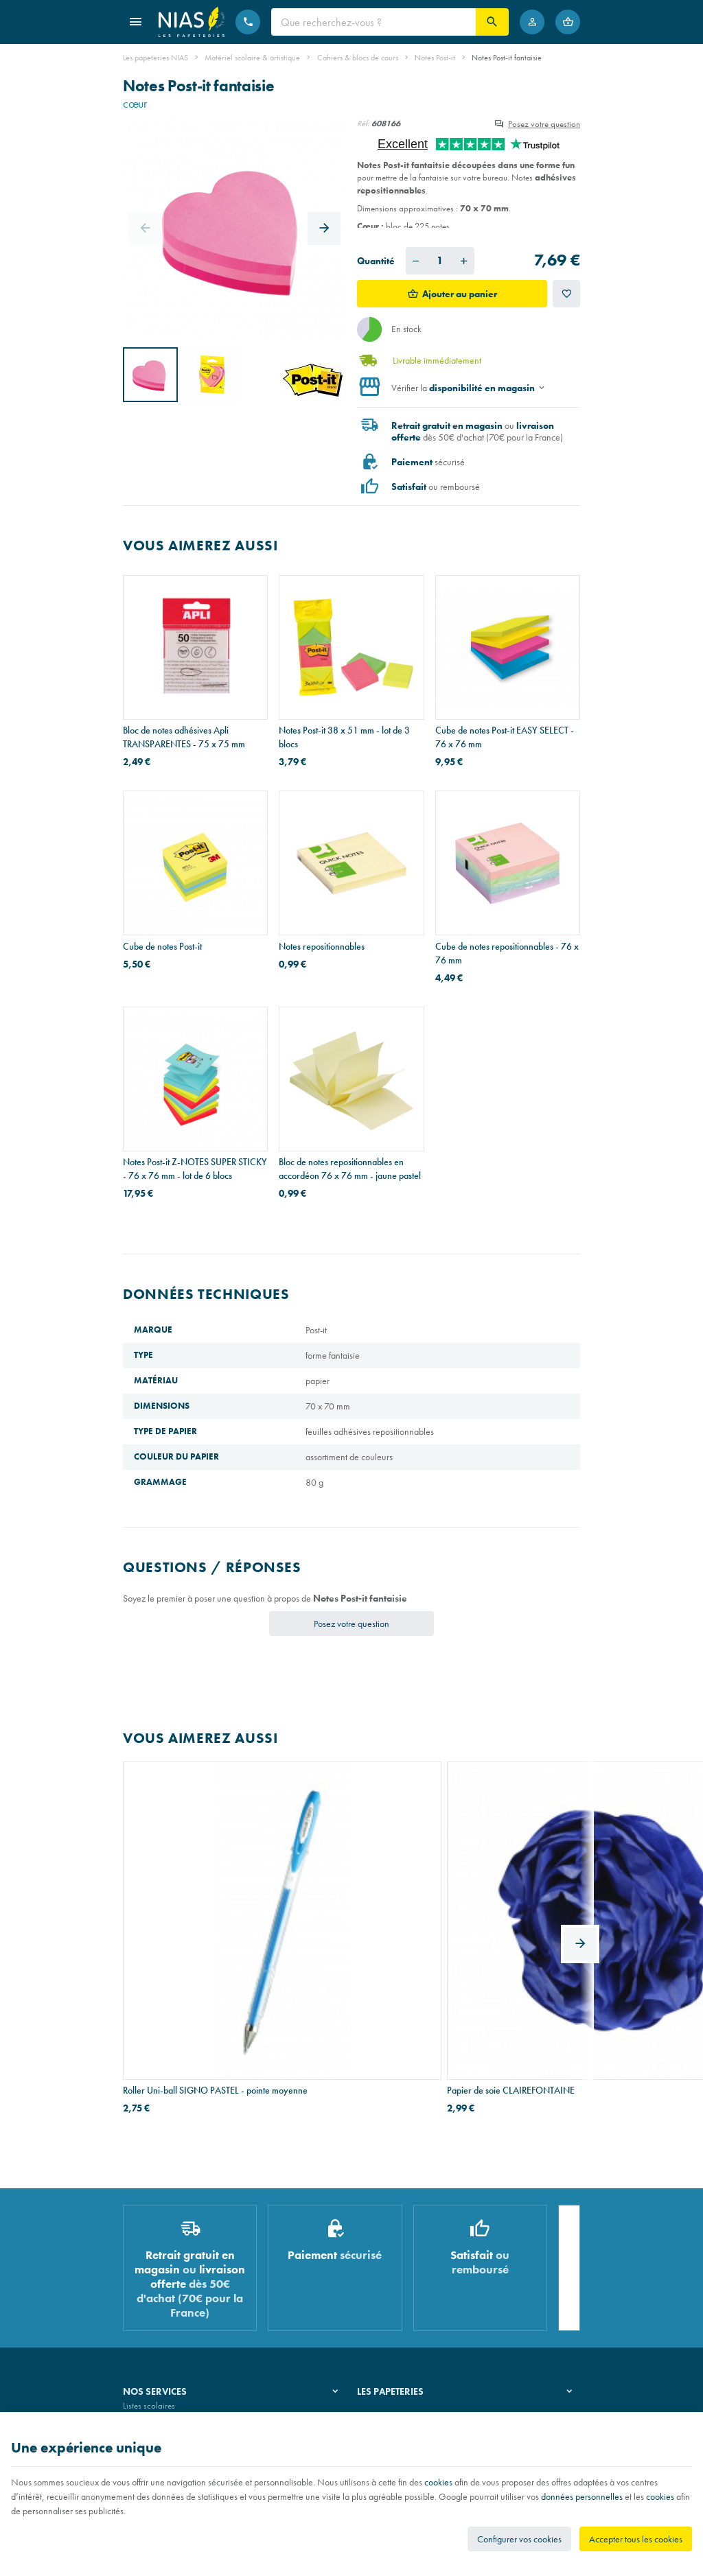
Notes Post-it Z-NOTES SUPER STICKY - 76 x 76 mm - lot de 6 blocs (195, 1169)
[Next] (324, 228)
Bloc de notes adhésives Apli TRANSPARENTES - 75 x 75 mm (184, 737)
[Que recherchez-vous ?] (373, 22)
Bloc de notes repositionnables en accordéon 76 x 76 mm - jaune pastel (350, 1169)
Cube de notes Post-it (162, 946)
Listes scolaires (149, 2252)
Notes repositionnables (322, 946)
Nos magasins (382, 2269)
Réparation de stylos (159, 2287)
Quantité (376, 261)
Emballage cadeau (156, 2322)
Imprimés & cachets (157, 2304)
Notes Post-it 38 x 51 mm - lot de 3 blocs (344, 737)
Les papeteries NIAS (155, 57)
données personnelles (582, 2496)
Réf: (363, 123)
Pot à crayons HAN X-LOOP (488, 1917)
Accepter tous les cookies (635, 2539)
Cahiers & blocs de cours (357, 57)
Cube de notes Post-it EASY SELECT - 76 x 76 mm (504, 737)
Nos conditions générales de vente (183, 2407)
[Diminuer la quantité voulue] (416, 260)
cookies (438, 2482)
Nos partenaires (385, 2287)
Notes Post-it (435, 57)
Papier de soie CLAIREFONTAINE (342, 1917)
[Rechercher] (492, 22)
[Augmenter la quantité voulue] (464, 260)
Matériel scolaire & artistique (252, 57)
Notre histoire (381, 2252)
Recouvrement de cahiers (167, 2269)
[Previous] (144, 228)
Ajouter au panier (459, 294)
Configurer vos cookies (519, 2539)
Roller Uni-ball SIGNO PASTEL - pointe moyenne (183, 1924)
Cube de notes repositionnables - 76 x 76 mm (507, 953)
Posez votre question (544, 124)
